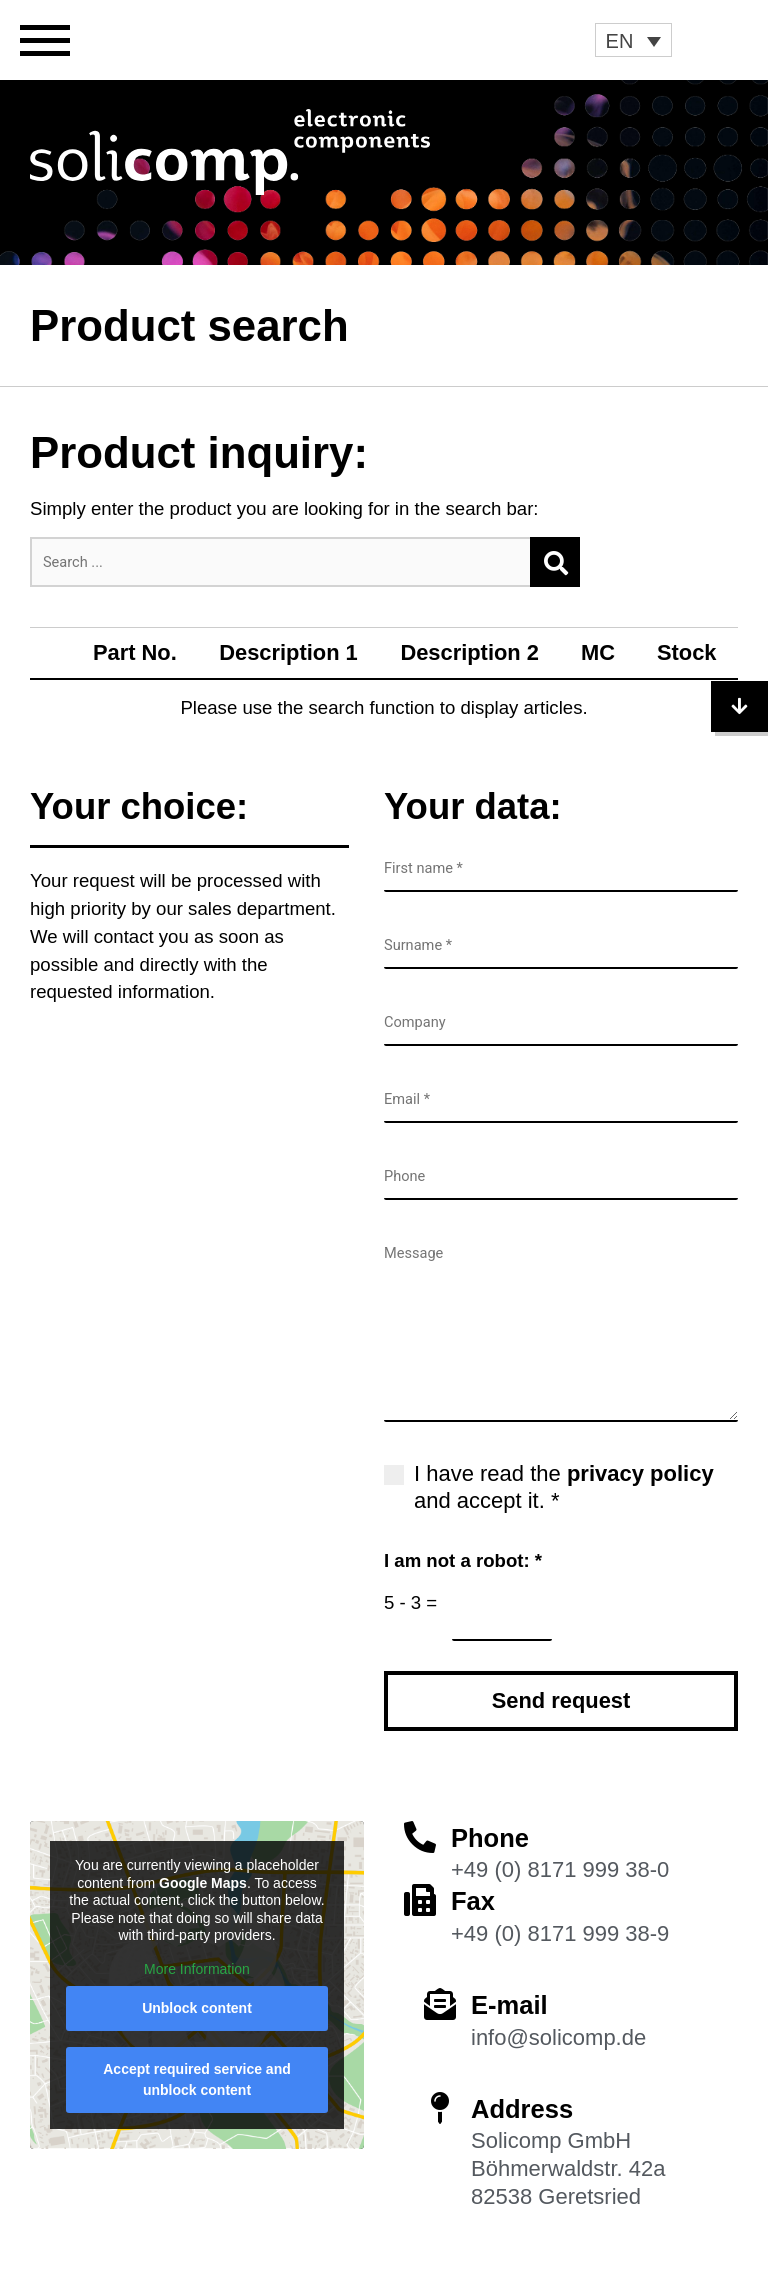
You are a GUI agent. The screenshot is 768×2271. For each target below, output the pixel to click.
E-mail (509, 2005)
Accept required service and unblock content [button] (197, 2079)
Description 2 (469, 652)
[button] (634, 40)
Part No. (135, 652)
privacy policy (640, 1473)
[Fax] (420, 1900)
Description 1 (288, 652)
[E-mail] (440, 2004)
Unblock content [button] (197, 2008)
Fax (473, 1901)
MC (598, 652)
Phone (490, 1838)
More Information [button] (197, 1968)
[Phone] (420, 1837)
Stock (687, 652)
